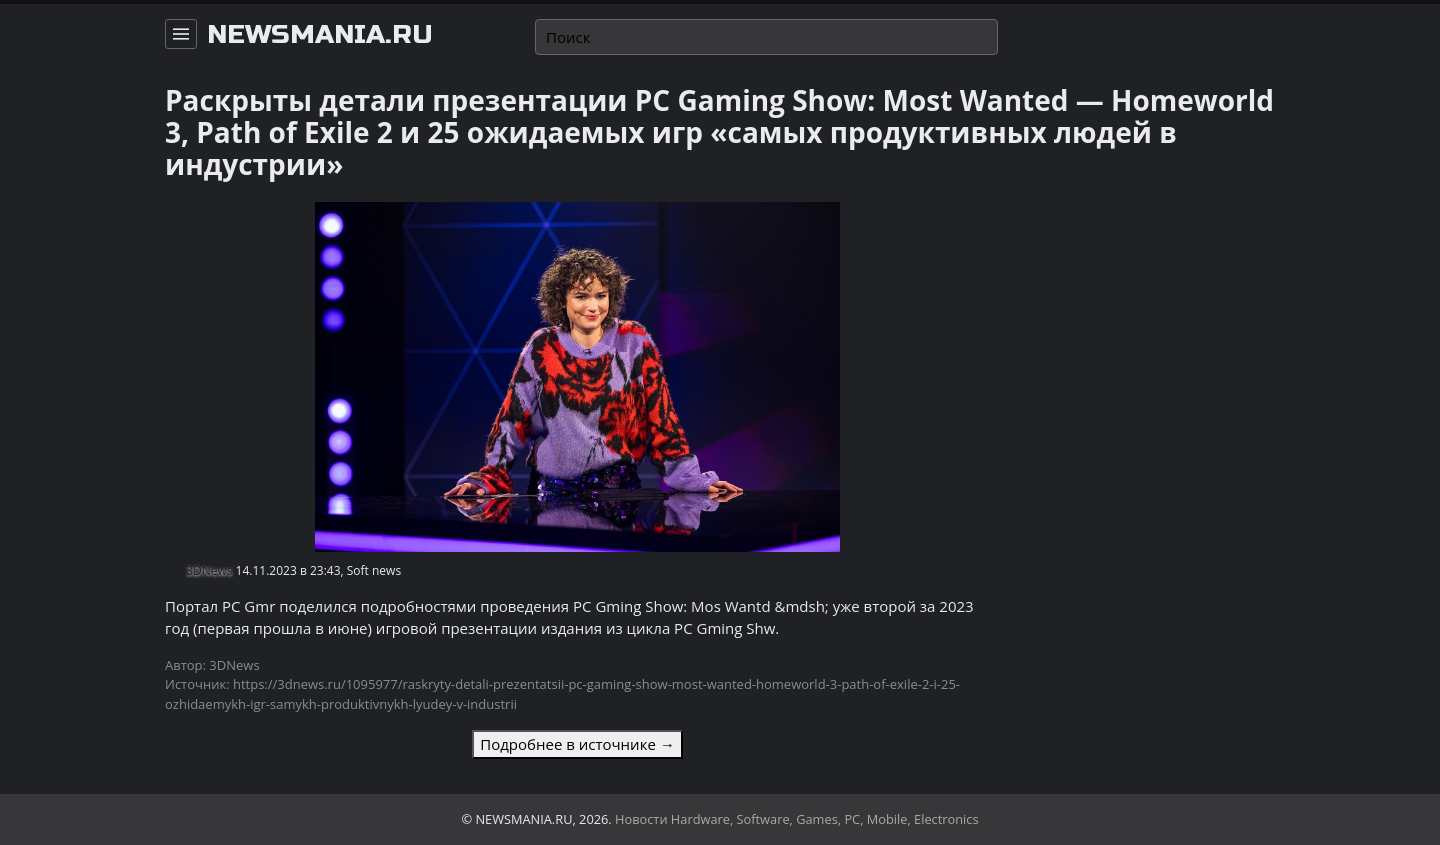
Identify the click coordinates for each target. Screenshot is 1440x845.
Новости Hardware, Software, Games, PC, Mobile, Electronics (797, 819)
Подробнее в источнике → (577, 744)
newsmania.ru (320, 35)
